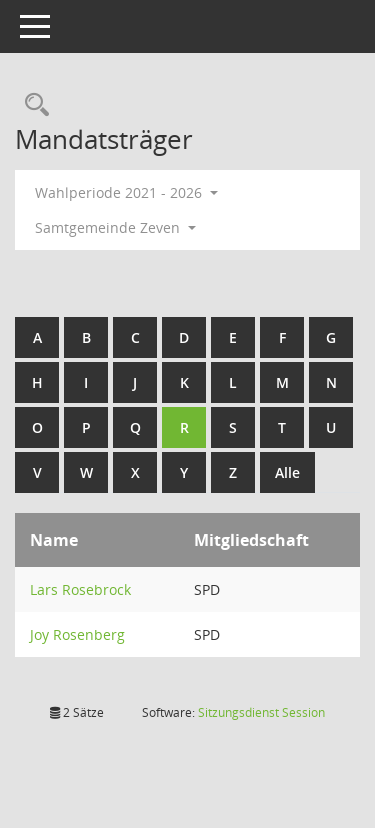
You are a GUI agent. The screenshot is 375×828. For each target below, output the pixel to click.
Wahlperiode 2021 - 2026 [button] (126, 192)
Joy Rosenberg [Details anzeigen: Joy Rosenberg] (77, 634)
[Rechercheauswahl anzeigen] (32, 105)
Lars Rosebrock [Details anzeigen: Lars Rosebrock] (80, 589)
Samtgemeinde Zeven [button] (115, 227)
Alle (287, 472)
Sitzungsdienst (261, 712)
